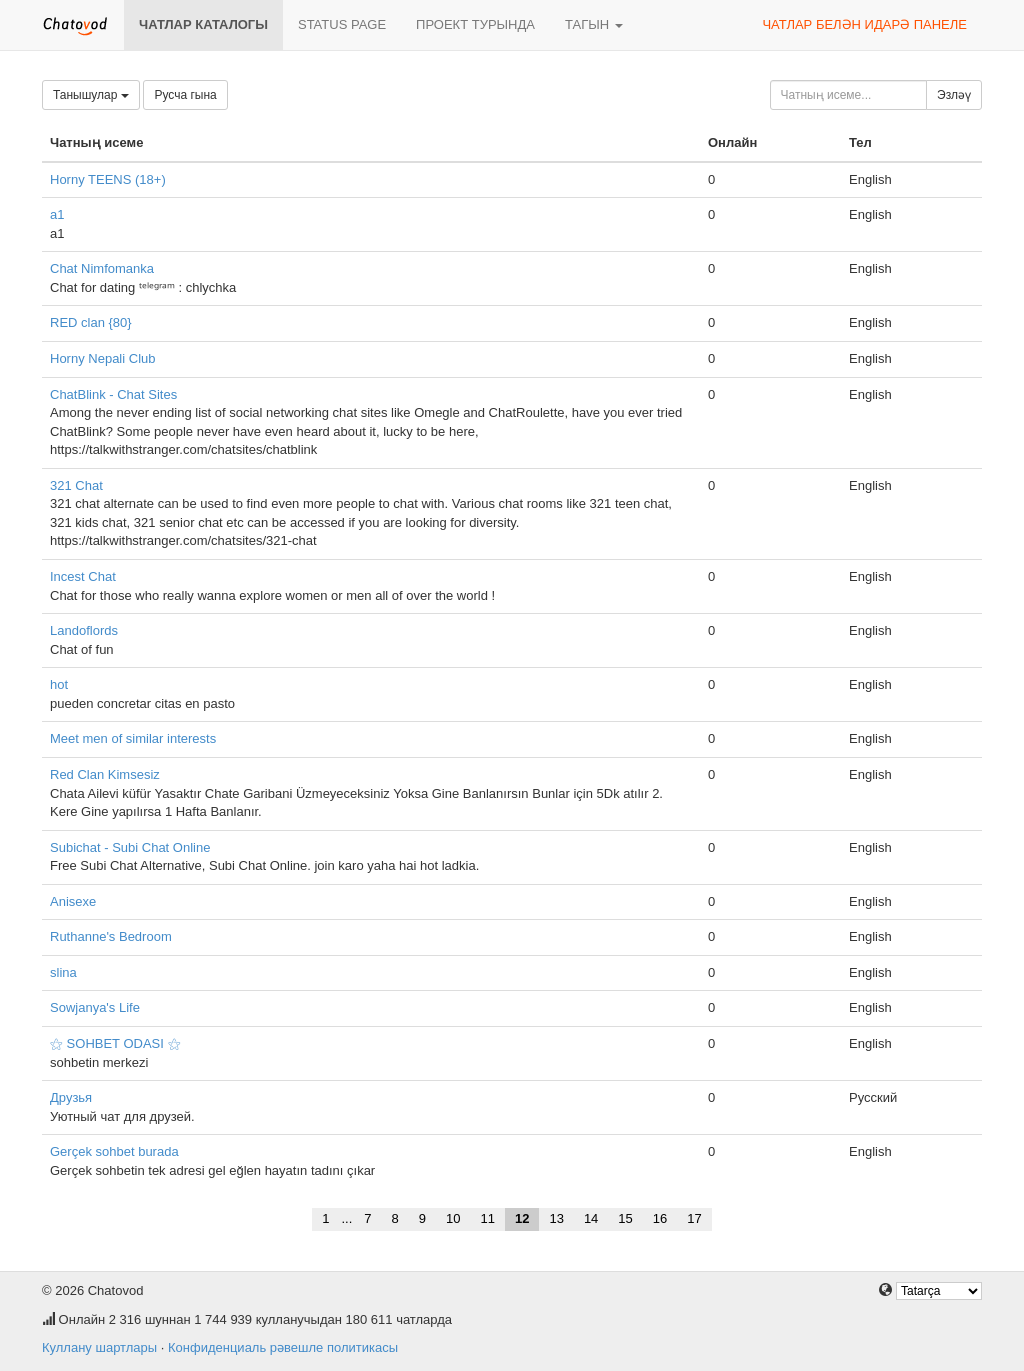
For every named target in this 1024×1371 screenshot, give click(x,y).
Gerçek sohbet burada (114, 1151)
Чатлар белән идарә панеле (864, 24)
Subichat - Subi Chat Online (130, 847)
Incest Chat (83, 576)
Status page (342, 24)
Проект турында (475, 24)
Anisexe (73, 901)
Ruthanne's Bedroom (111, 936)
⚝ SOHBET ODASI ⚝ (115, 1043)
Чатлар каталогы (203, 24)
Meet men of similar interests (133, 738)
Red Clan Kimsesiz (105, 774)
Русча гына (185, 95)
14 (591, 1218)
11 (487, 1218)
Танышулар (91, 95)
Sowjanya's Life (95, 1007)
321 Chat (76, 485)
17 (694, 1218)
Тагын (594, 24)
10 (453, 1218)
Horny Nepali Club (103, 358)
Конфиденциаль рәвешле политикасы (283, 1347)
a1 (57, 214)
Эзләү (954, 95)
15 (625, 1218)
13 (556, 1218)
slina (63, 972)
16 (660, 1218)
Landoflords (84, 630)
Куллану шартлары (99, 1347)
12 (522, 1218)
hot (59, 684)
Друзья (71, 1097)
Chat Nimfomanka (102, 268)
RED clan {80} (91, 322)
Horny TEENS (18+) (108, 179)
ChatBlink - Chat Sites (113, 394)
